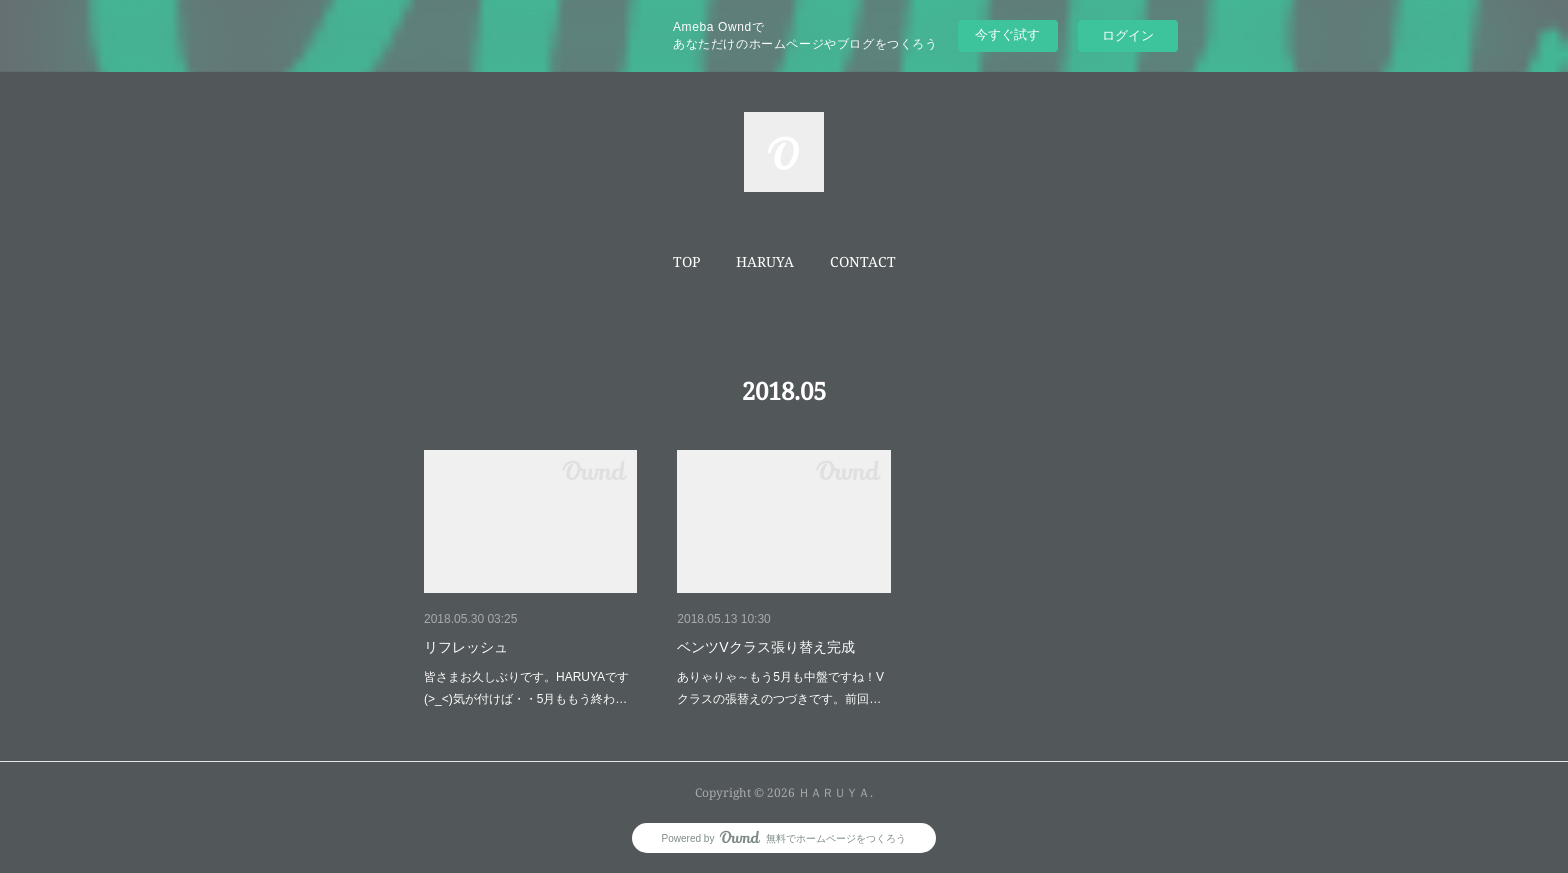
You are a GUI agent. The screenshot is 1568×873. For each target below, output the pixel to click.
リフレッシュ (466, 647)
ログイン (1128, 35)
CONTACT (863, 261)
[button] (686, 262)
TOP (686, 261)
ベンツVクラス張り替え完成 (765, 647)
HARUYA (765, 261)
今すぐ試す (1007, 34)
